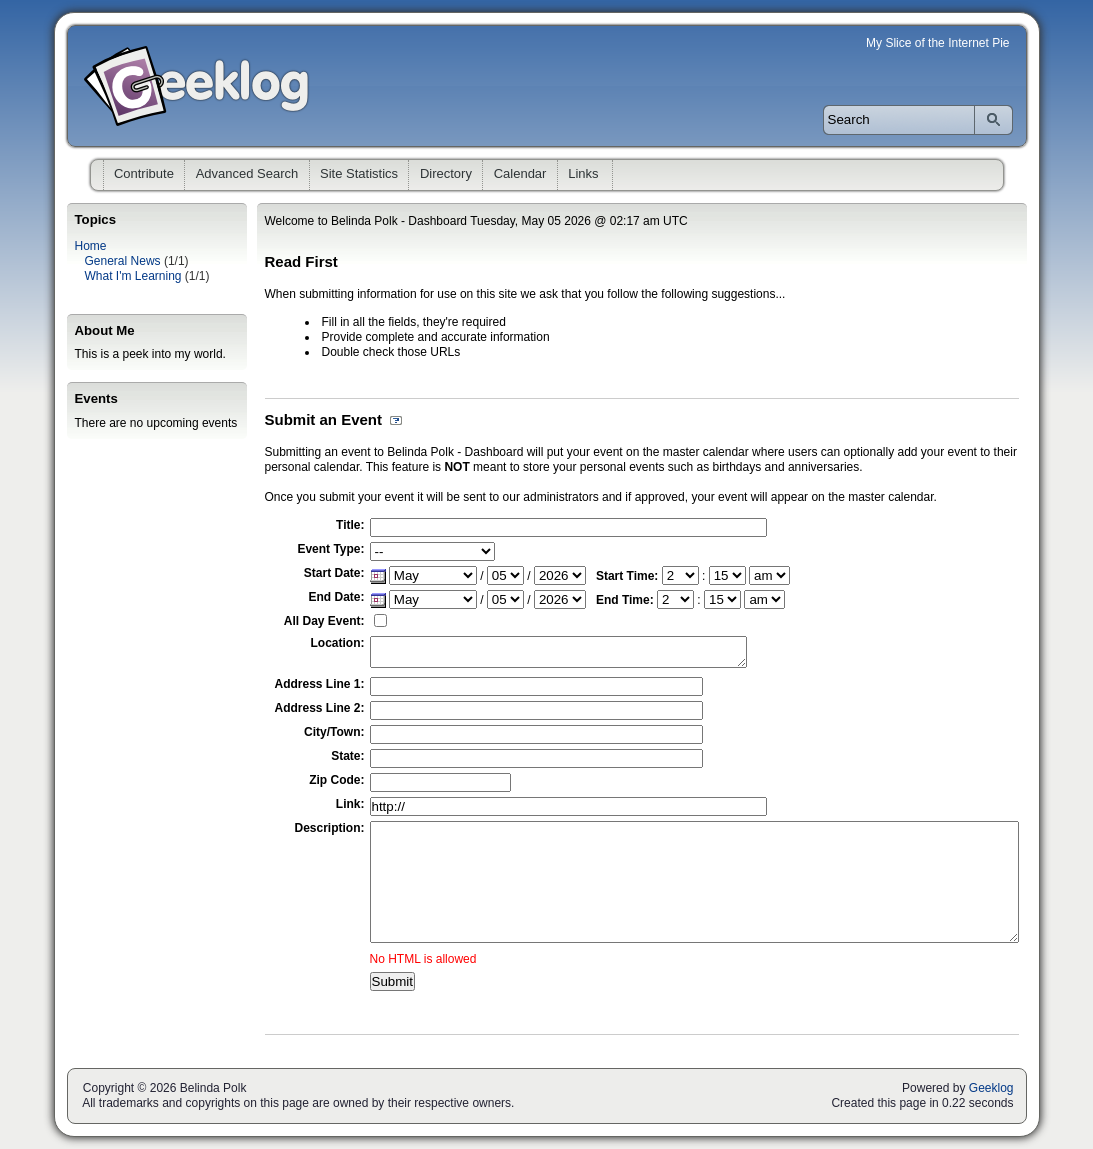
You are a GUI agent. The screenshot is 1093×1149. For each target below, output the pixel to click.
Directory (446, 173)
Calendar (520, 173)
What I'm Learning (133, 276)
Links (583, 173)
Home (91, 246)
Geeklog (991, 1088)
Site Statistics (359, 173)
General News (123, 261)
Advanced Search (247, 173)
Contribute (144, 173)
